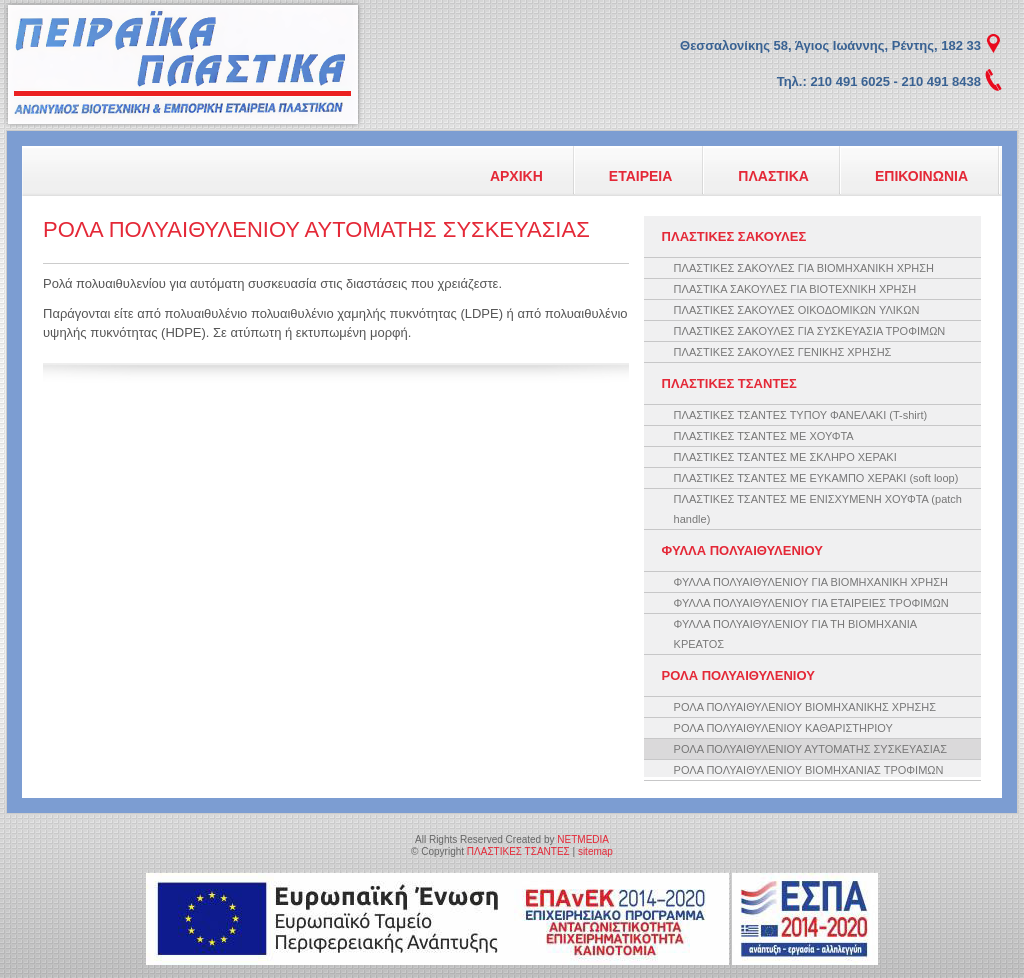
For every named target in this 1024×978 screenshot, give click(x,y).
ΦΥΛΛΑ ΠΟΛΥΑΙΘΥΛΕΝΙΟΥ (742, 550)
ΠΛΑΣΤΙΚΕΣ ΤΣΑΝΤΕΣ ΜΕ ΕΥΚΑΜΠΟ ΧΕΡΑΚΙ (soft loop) (816, 478)
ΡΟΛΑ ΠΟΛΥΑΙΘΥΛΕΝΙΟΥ (738, 675)
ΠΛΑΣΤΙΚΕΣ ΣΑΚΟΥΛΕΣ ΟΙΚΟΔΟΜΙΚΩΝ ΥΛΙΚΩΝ (797, 310)
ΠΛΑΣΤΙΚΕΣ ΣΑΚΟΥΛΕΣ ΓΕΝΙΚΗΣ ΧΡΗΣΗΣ (783, 352)
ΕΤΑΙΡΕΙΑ (641, 176)
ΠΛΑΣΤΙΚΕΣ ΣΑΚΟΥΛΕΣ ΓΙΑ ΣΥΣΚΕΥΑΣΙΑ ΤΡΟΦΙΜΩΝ (810, 331)
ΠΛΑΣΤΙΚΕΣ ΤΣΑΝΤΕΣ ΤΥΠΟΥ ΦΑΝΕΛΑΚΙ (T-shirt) (801, 415)
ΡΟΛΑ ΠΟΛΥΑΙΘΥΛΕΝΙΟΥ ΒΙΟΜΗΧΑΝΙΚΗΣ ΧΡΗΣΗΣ (805, 707)
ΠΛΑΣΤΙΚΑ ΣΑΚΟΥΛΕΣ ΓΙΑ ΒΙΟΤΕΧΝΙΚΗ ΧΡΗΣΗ (795, 289)
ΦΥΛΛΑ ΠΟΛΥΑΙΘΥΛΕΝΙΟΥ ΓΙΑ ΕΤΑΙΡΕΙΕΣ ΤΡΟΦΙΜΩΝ (811, 603)
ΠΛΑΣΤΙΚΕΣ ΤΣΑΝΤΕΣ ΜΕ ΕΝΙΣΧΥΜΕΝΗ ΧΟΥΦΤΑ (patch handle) (818, 509)
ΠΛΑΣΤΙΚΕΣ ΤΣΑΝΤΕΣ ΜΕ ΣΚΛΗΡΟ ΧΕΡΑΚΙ (785, 457)
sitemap (595, 851)
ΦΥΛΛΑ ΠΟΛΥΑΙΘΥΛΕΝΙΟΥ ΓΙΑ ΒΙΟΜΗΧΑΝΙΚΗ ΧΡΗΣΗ (811, 582)
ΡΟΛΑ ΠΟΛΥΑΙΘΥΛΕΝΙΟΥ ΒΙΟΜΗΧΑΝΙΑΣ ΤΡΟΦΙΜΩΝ (809, 770)
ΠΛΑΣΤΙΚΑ (773, 176)
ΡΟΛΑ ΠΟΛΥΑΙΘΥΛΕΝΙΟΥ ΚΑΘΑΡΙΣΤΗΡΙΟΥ (783, 728)
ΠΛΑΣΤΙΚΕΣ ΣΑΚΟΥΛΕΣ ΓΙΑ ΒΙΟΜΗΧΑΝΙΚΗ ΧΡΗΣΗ (804, 268)
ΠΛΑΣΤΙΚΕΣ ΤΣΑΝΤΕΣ (183, 64)
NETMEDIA (583, 839)
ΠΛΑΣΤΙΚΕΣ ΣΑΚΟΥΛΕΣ (734, 236)
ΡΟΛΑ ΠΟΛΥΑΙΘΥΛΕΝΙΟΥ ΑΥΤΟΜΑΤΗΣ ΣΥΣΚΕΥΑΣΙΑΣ (810, 749)
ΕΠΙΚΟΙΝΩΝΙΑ (921, 176)
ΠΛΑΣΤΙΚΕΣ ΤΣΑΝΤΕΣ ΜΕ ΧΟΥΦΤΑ (764, 436)
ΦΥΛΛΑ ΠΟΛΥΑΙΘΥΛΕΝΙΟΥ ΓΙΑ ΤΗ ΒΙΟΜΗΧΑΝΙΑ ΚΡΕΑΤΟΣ (795, 634)
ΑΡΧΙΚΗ (516, 176)
